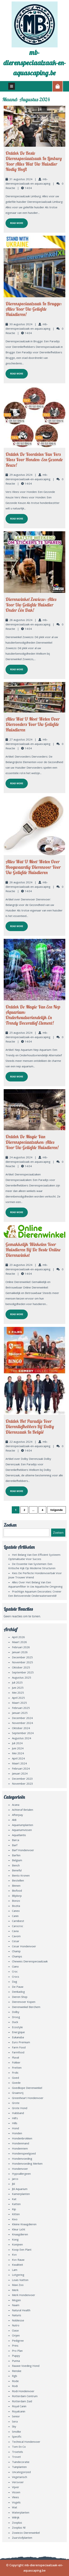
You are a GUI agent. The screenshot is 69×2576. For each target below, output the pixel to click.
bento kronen (21, 1875)
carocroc (17, 1926)
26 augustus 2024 (20, 882)
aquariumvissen (22, 1830)
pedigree (18, 2340)
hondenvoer (20, 2168)
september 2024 (23, 1733)
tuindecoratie (20, 2462)
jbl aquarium (19, 2189)
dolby (15, 2012)
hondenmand (20, 2143)
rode (15, 2381)
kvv (14, 2254)
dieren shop (19, 1997)
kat (14, 2199)
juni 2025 (18, 1687)
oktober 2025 (21, 1667)
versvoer (18, 2482)
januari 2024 (20, 1773)
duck (15, 2022)
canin (15, 1916)
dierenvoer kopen (23, 2002)
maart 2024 (19, 1763)
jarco (15, 2179)
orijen (16, 2335)
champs (17, 1956)
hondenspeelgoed (24, 2153)
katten (16, 2204)
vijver (15, 2487)
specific (17, 2436)
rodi (15, 2386)
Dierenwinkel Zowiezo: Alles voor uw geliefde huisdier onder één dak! (31, 604)
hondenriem (20, 2148)
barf (14, 1845)
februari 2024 (21, 1768)
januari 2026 (20, 1652)
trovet (16, 2457)
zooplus (17, 2522)
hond (15, 2128)
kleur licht (18, 2229)
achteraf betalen (22, 1809)
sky (14, 2426)
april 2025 (18, 1698)
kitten (16, 2214)
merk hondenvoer (23, 2295)
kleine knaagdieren (24, 2224)
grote (16, 2103)
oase (15, 2330)
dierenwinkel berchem (26, 2007)
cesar (15, 1941)
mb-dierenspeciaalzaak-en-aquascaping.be (34, 62)
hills (14, 2123)
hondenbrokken (22, 2138)
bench (16, 1865)
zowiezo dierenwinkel (26, 2532)
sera (15, 2421)
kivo (14, 2219)
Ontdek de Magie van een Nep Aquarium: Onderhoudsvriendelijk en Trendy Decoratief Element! (33, 1015)
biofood (17, 1890)
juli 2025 (17, 1682)
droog (16, 2017)
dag (14, 1981)
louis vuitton (20, 2280)
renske (16, 2371)
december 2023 (22, 1778)
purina (16, 2361)
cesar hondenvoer (24, 1946)
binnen (16, 1885)
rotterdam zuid (22, 2401)
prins (15, 2345)
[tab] (11, 86)
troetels (17, 2452)
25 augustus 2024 (20, 1032)
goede (16, 2082)
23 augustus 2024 (20, 1265)
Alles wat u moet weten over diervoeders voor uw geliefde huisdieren (33, 724)
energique (18, 2032)
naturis (16, 2315)
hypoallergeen (21, 2173)
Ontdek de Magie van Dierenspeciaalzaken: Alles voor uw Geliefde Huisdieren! (32, 1142)
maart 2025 (19, 1702)
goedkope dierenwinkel (27, 2088)
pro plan (17, 2350)
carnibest (18, 1921)
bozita (16, 1906)
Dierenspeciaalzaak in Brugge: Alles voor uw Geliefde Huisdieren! (34, 309)
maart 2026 (19, 1642)
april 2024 (18, 1758)
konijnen (17, 2244)
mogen (16, 2300)
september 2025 (23, 1672)
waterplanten (20, 2512)
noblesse (18, 2320)
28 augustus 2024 (20, 620)
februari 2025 (21, 1708)
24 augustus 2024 (20, 1157)
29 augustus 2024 (20, 474)
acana (15, 1804)
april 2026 (18, 1637)
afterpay (17, 1815)
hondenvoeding (22, 2158)
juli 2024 (17, 1743)
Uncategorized (21, 2472)
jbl (13, 2184)
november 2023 (22, 1783)
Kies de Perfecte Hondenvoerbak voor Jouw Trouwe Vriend (35, 1575)
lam (14, 2270)
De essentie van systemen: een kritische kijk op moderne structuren (31, 1566)
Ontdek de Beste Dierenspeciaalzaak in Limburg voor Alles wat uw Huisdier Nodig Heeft (34, 161)
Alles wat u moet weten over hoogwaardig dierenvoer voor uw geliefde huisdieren (33, 867)
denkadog (18, 1991)
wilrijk (15, 2517)
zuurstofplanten (22, 2537)
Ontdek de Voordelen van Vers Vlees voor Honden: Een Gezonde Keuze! (34, 459)
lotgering (18, 2275)
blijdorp (17, 1895)
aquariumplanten (22, 1825)
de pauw (17, 1986)
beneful (17, 1870)
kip (14, 2209)
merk (15, 2290)
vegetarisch (19, 2477)
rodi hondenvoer (23, 2391)
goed (15, 2077)
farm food (19, 2047)
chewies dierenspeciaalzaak (30, 1961)
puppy (16, 2355)
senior (16, 2416)
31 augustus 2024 (20, 179)
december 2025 (22, 1657)
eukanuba (18, 2037)
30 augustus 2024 (20, 324)
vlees (15, 2497)
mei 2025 (18, 1692)
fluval (15, 2057)
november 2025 (22, 1662)
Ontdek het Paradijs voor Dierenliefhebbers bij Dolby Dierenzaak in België (30, 1426)
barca (15, 1840)
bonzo (16, 1900)
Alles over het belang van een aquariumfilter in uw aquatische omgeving (35, 1584)
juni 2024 (18, 1748)
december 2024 (22, 1718)
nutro (15, 2325)
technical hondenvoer (26, 2441)
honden (17, 2133)
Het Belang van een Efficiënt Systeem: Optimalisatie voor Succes (34, 1557)
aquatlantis (19, 1835)
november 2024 (22, 1723)
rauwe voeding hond (25, 2366)
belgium (17, 1860)
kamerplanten (21, 2194)
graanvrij (17, 2093)
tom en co (19, 2446)
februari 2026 (21, 1647)
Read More (14, 221)
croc (15, 1971)
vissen (16, 2492)
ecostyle (17, 2027)
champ (16, 1951)
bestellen (18, 1880)
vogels (16, 2502)
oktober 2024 (21, 1728)
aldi (14, 1820)
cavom (16, 1936)
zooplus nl (18, 2527)
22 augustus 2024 (20, 1441)
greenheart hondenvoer (27, 2098)
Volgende (56, 1510)
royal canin (19, 2406)
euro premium (21, 2042)
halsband (18, 2113)
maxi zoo (18, 2285)
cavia (15, 1931)
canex (16, 1911)
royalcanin (18, 2411)
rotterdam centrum (25, 2396)
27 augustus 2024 (20, 739)
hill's (15, 2118)
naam (15, 2305)
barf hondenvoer (23, 1850)
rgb (14, 2376)
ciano (15, 1966)
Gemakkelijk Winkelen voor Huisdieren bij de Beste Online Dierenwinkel (33, 1249)
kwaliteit (17, 2264)
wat (14, 2507)
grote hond (19, 2108)
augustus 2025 (21, 1677)
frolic (15, 2072)
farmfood (18, 2052)
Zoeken (10, 1525)
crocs (15, 1976)
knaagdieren (20, 2234)
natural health (21, 2310)
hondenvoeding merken (27, 2163)
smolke (16, 2431)
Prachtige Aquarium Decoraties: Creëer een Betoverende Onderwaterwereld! (34, 1593)
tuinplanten (19, 2467)
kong (15, 2239)
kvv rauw (18, 2259)
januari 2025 (20, 1713)
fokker (16, 2062)
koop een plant (21, 2249)
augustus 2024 (21, 1738)
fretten (17, 2067)
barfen (16, 1855)
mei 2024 (18, 1753)
